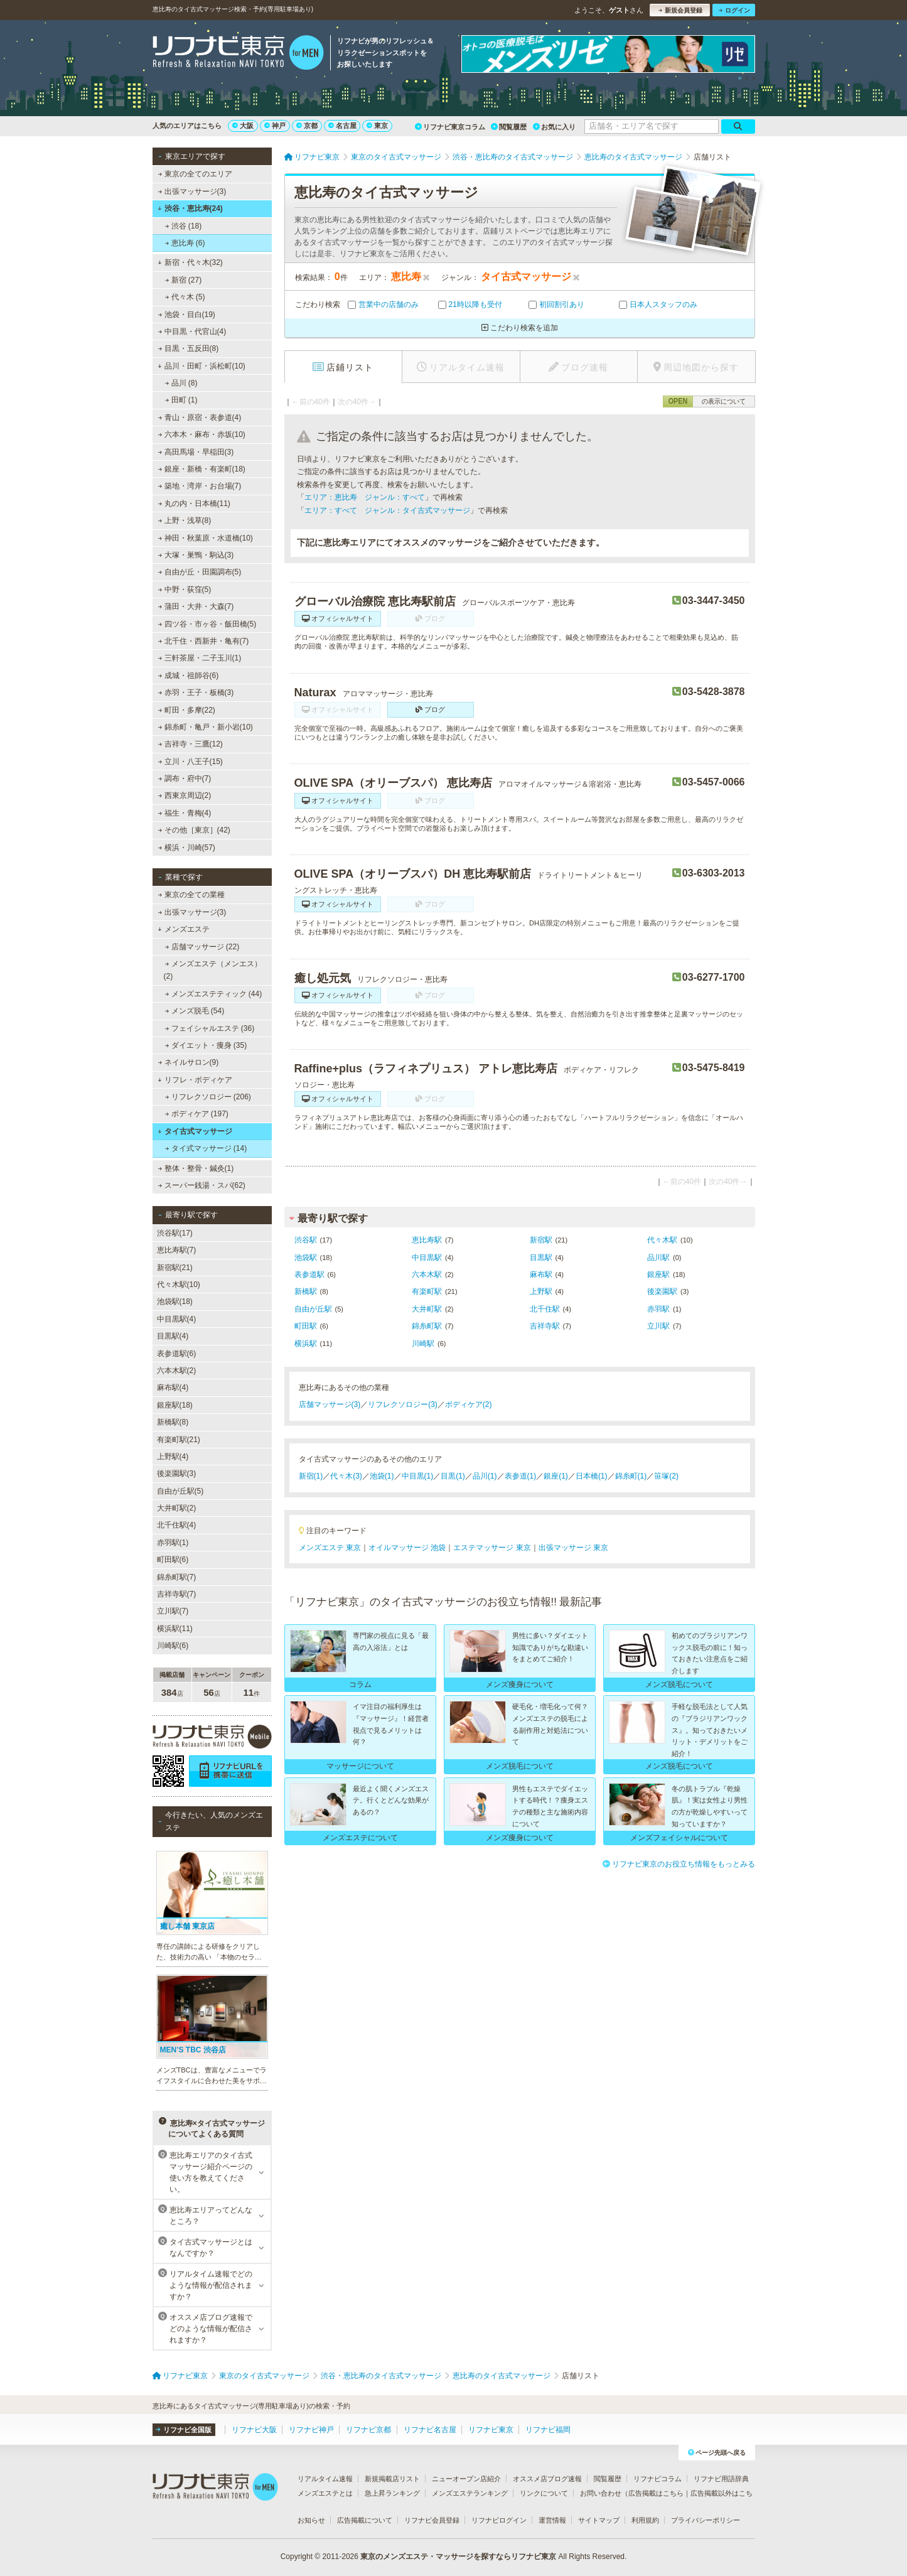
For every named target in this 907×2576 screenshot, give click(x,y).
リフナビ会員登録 (431, 2520)
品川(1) (485, 1476)
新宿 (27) (182, 280)
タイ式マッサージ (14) (205, 1148)
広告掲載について (364, 2520)
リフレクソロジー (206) (207, 1096)
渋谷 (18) (182, 226)
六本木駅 (427, 1274)
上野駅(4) (173, 1456)
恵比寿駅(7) (176, 1250)
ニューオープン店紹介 (466, 2478)
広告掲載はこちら (656, 2493)
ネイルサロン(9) (188, 1062)
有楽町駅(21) (178, 1439)
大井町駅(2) (176, 1508)
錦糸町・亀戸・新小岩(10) (205, 727)
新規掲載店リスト (392, 2478)
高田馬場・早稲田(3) (195, 452)
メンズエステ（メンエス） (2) (213, 970)
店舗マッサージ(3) (330, 1404)
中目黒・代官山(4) (192, 331)
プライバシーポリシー (705, 2520)
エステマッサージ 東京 (491, 1547)
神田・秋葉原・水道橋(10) (205, 538)
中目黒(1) (418, 1476)
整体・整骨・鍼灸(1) (195, 1168)
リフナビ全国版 (184, 2429)
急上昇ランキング (392, 2493)
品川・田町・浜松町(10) (201, 366)
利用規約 (645, 2520)
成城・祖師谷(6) (188, 675)
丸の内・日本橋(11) (194, 503)
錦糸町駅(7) (176, 1577)
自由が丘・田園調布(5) (199, 572)
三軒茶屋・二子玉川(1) (199, 658)
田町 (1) (180, 400)
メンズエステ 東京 (330, 1547)
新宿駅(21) (175, 1267)
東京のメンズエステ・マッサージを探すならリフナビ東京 (458, 2556)
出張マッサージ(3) (192, 191)
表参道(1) (521, 1476)
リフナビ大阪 (254, 2429)
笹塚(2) (666, 1476)
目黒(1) (453, 1476)
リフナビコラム (657, 2478)
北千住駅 (545, 1309)
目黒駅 (541, 1257)
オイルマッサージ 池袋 (407, 1547)
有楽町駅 (427, 1291)
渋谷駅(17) (175, 1233)
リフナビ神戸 (311, 2429)
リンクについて (544, 2493)
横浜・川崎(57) (186, 847)
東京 (377, 125)
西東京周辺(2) (184, 795)
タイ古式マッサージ (195, 1131)
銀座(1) (556, 1476)
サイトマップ (599, 2520)
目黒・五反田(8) (188, 348)
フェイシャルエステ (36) (209, 1028)
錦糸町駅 (427, 1326)
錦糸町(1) (631, 1476)
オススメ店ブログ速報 (547, 2478)
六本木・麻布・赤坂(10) (201, 434)
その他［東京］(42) (194, 830)
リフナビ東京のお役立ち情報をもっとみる (679, 1864)
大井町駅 (427, 1309)
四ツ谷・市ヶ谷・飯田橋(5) (207, 624)
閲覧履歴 (509, 127)
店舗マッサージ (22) (201, 946)
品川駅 (658, 1257)
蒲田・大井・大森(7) (195, 606)
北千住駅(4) (176, 1525)
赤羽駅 (658, 1309)
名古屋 (342, 125)
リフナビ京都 (368, 2429)
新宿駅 (541, 1240)
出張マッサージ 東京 (573, 1547)
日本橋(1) (592, 1476)
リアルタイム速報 (325, 2478)
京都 (307, 125)
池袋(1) (382, 1476)
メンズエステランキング (470, 2493)
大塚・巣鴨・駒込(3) (195, 555)
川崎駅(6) (173, 1645)
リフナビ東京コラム (450, 127)
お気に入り (554, 127)
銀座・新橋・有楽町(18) (201, 469)
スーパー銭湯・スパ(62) (201, 1185)
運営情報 (552, 2520)
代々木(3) (346, 1476)
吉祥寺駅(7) (176, 1594)
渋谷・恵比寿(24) (190, 208)
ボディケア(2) (468, 1404)
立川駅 (658, 1326)
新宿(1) (311, 1476)
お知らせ (311, 2520)
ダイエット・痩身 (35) (205, 1045)
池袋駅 (305, 1257)
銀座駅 (658, 1274)
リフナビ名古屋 (430, 2429)
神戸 (275, 125)
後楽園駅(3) (176, 1473)
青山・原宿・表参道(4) (199, 417)
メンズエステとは (325, 2493)
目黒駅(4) (173, 1336)
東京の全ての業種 (191, 894)
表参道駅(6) (176, 1353)
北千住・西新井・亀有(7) (203, 641)
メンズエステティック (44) (213, 993)
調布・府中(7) (184, 778)
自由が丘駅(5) (180, 1491)
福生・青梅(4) (184, 813)
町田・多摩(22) (186, 710)
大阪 (243, 125)
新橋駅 (305, 1291)
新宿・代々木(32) (190, 262)
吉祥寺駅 (545, 1326)
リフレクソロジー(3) (402, 1404)
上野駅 (541, 1291)
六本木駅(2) (176, 1370)
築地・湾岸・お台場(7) (199, 486)
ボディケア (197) (196, 1113)
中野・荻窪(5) (184, 589)
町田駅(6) (173, 1559)
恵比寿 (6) (184, 243)
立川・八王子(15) (190, 761)
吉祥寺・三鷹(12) (190, 744)
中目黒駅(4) (176, 1319)
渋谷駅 (305, 1240)
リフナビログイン (499, 2520)
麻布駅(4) (173, 1387)
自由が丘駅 (313, 1309)
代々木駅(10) (178, 1284)
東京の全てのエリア (195, 174)
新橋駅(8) (173, 1422)
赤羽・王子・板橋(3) (195, 692)
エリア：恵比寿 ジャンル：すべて (364, 497)
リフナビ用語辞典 (721, 2478)
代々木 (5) (184, 297)
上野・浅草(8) (184, 520)
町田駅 (305, 1326)
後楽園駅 (662, 1291)
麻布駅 (541, 1274)
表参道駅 (309, 1274)
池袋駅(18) (175, 1301)
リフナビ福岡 (548, 2429)
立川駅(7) (173, 1611)
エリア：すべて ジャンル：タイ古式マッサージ (387, 510)
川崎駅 (423, 1343)
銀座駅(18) (175, 1405)
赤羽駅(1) (173, 1542)
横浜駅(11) (175, 1628)
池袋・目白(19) (186, 314)
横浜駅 (305, 1343)
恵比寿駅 (427, 1240)
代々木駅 (662, 1240)
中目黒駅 (427, 1257)
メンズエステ (184, 929)
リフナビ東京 (490, 2429)
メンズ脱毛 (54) (194, 1010)
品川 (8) (180, 383)
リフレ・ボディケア (195, 1079)
